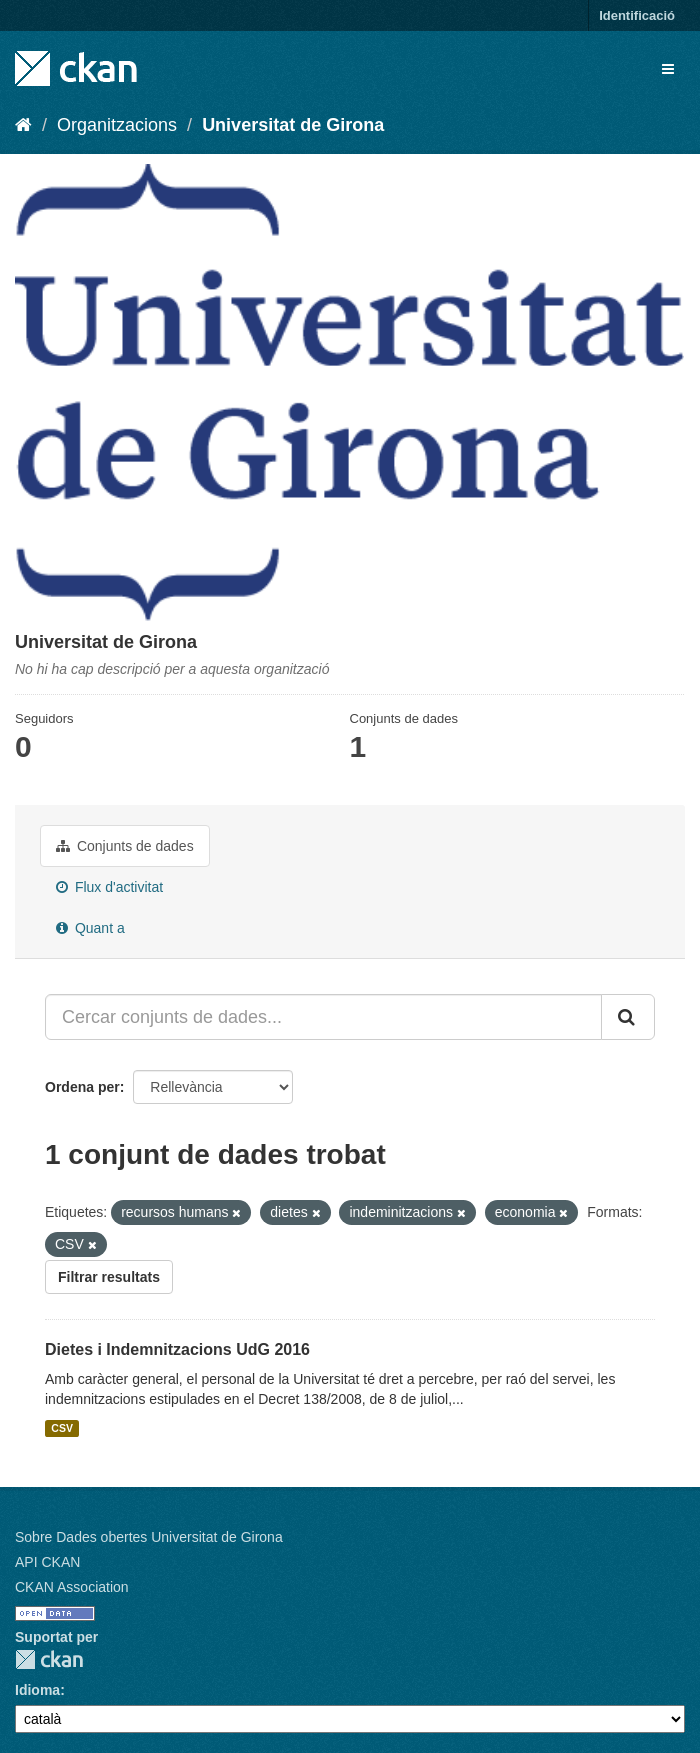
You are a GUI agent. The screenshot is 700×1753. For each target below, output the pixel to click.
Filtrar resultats (109, 1277)
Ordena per (82, 1087)
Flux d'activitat (109, 887)
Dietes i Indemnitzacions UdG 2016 (177, 1349)
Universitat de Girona (293, 125)
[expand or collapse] (668, 69)
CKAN (49, 1659)
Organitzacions (117, 125)
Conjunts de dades (125, 846)
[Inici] (23, 125)
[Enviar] (628, 1017)
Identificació (637, 15)
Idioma (37, 1690)
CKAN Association (72, 1587)
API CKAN (47, 1562)
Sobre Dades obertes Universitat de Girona (149, 1537)
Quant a (90, 928)
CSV (62, 1428)
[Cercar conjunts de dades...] (323, 1017)
